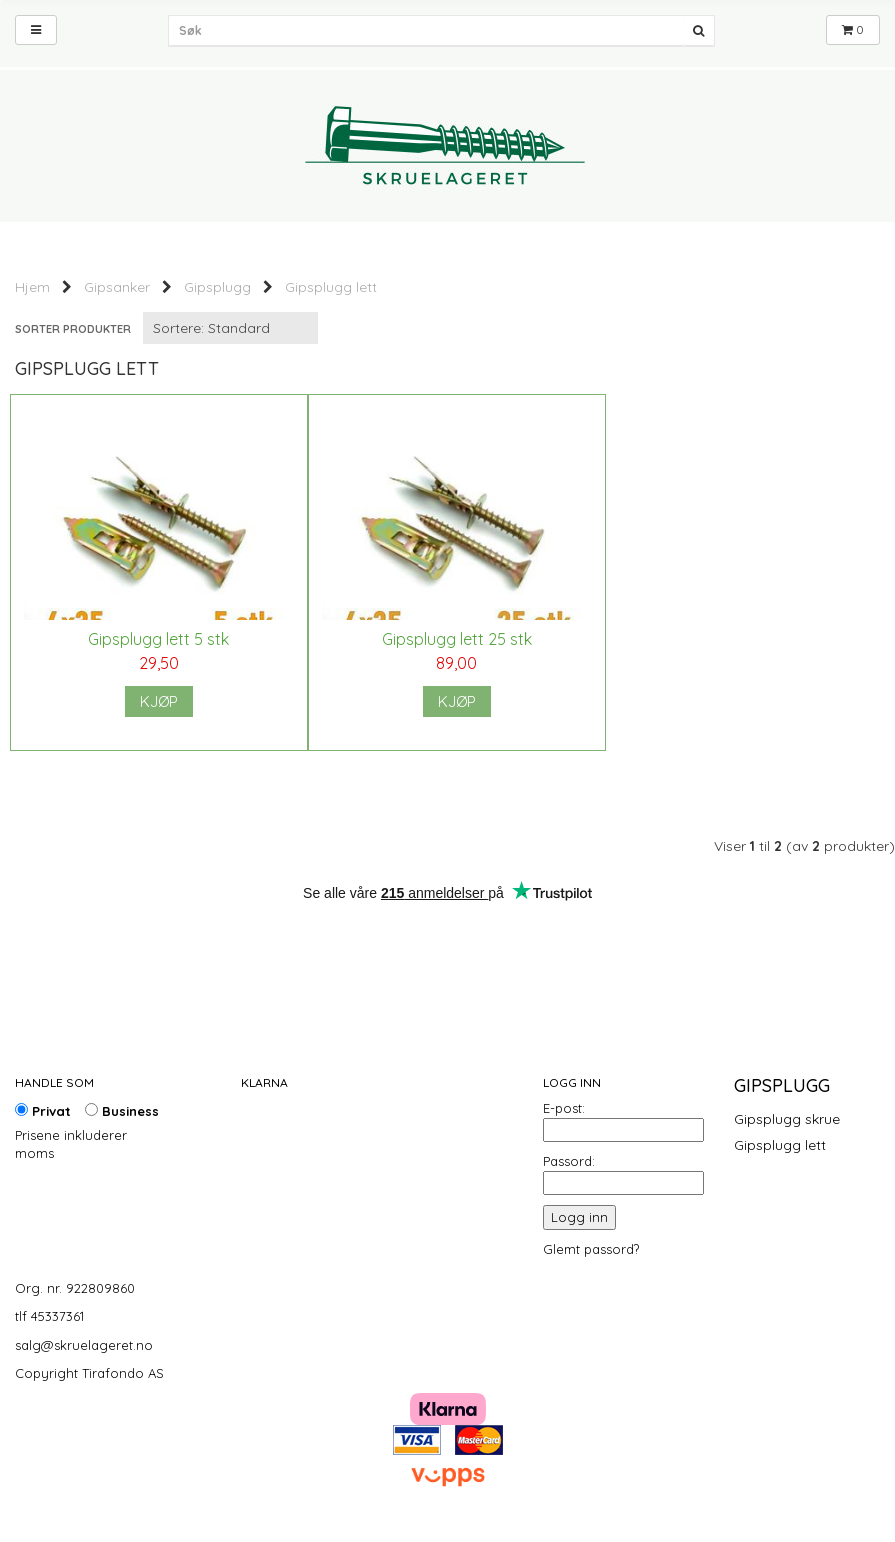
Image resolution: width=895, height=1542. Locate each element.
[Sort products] (230, 328)
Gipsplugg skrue (787, 1119)
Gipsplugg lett (331, 287)
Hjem (32, 287)
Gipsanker (117, 287)
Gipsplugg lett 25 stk (447, 639)
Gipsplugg (217, 287)
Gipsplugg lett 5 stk (155, 639)
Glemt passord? (591, 1249)
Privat (43, 1111)
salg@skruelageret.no (84, 1345)
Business (122, 1111)
